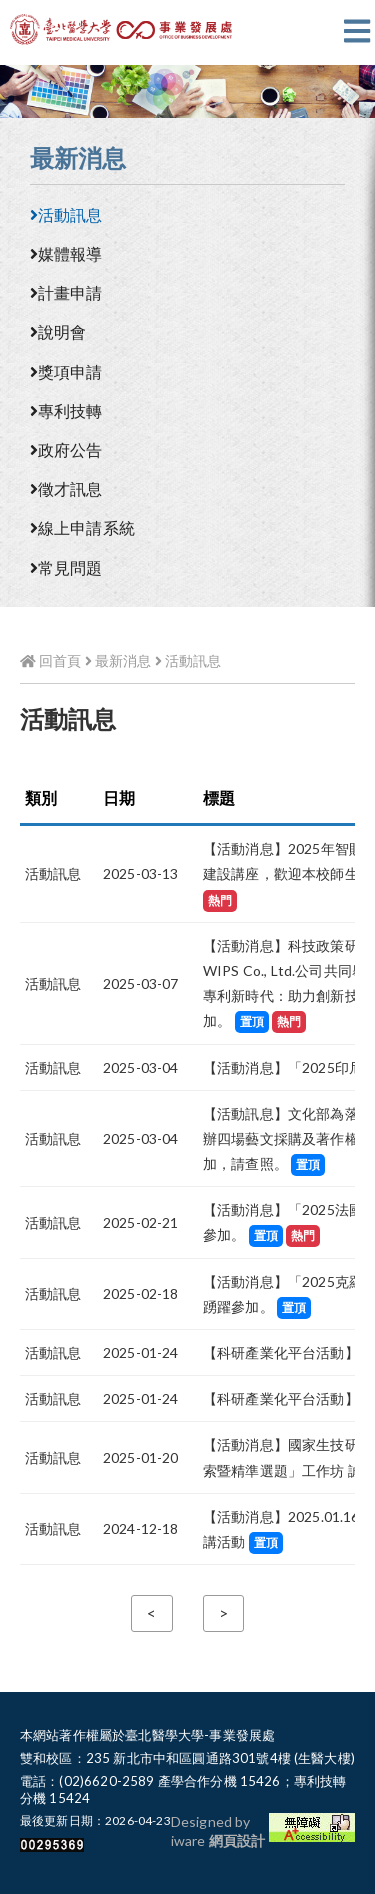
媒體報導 (66, 253)
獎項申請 (66, 371)
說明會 (58, 331)
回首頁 (50, 660)
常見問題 (66, 567)
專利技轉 (66, 410)
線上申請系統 (82, 527)
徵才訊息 (66, 488)
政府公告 (66, 449)
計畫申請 (66, 292)
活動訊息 (66, 214)
